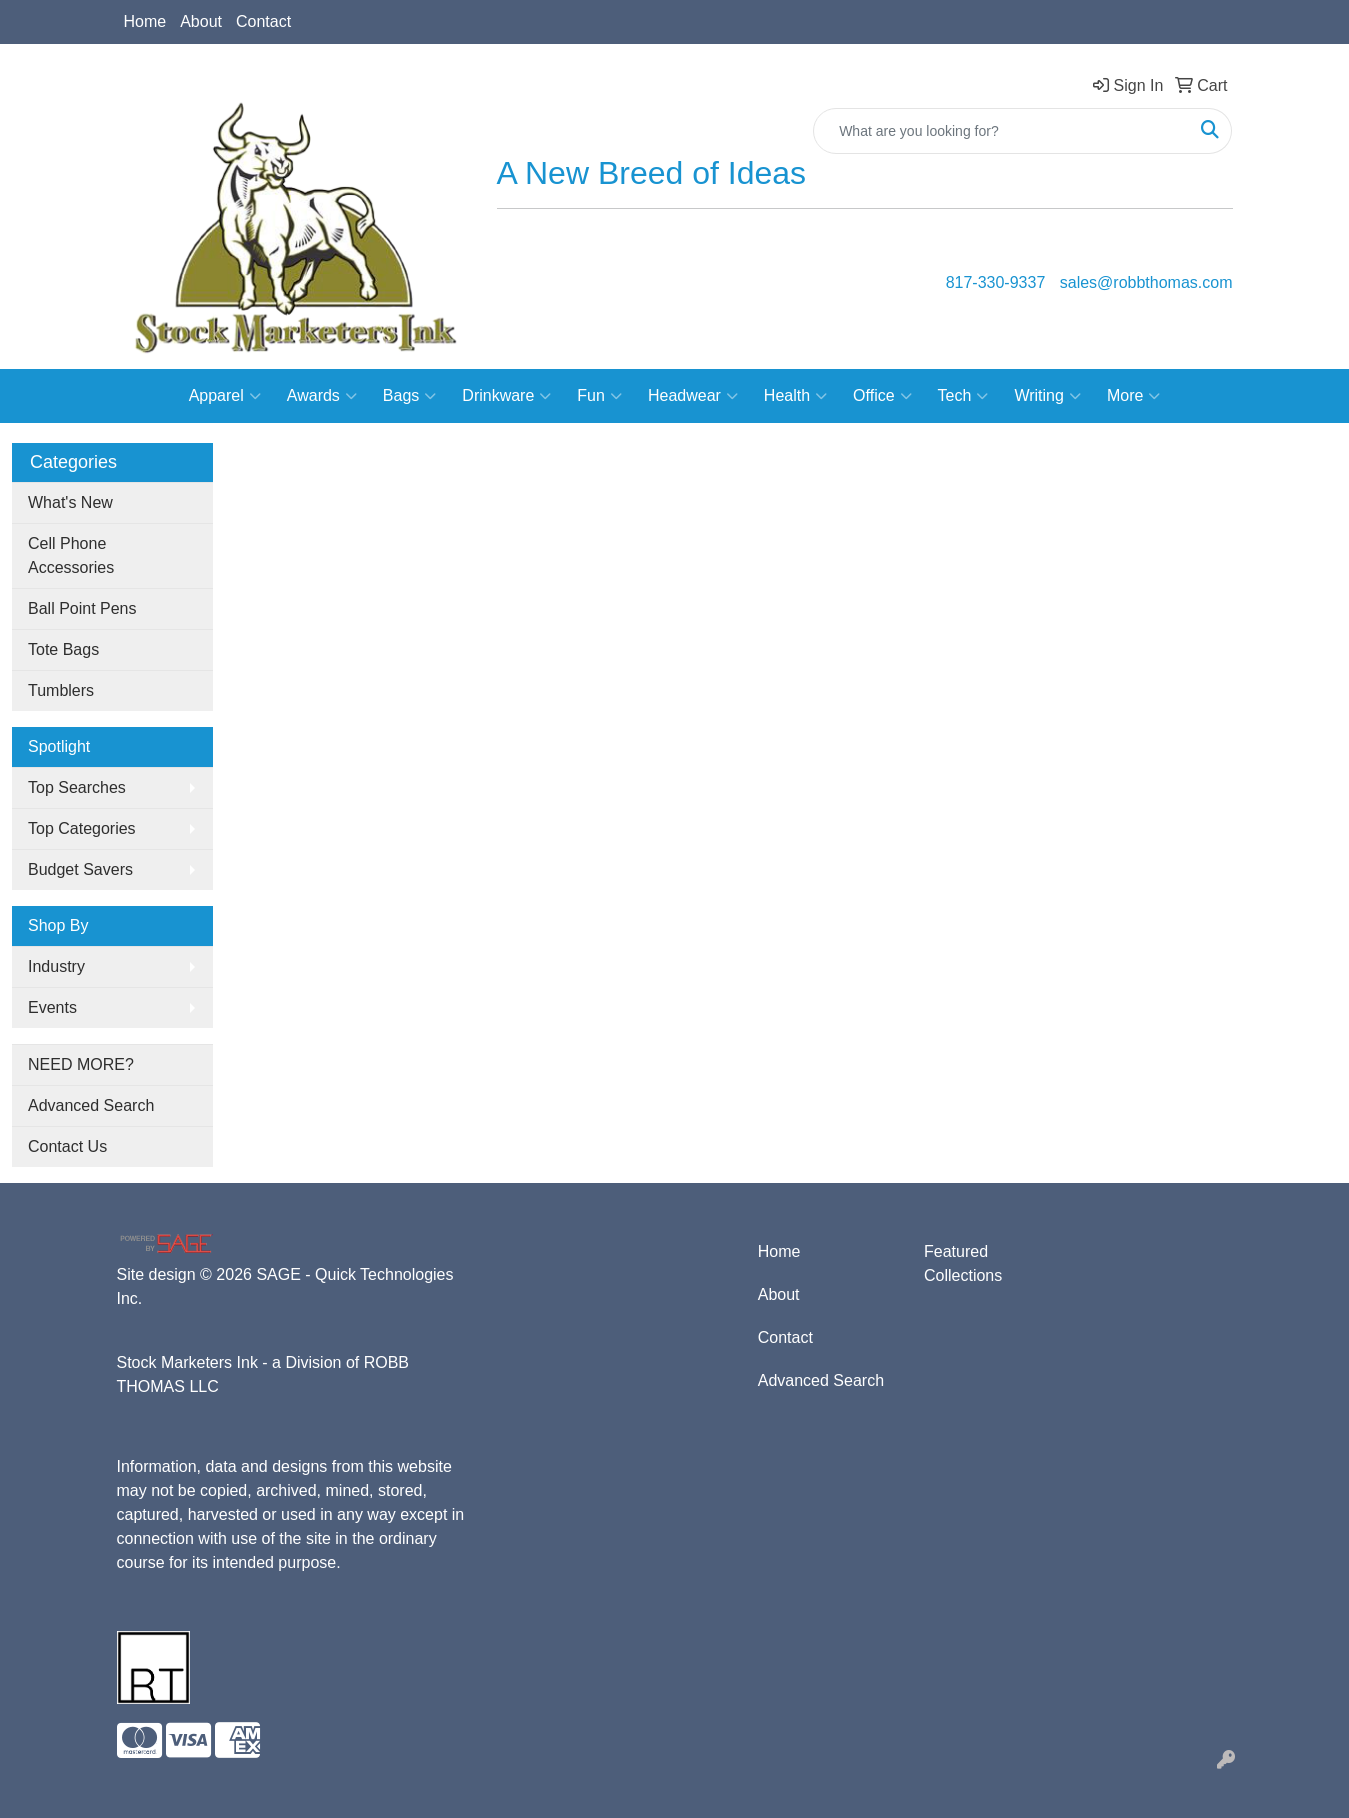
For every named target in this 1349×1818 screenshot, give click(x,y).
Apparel (225, 396)
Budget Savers (80, 869)
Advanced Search (91, 1105)
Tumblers (61, 690)
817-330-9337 (996, 282)
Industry (56, 966)
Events (52, 1007)
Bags (409, 396)
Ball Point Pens (82, 608)
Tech (963, 396)
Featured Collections (963, 1263)
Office (882, 396)
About (201, 21)
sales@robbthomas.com (1146, 282)
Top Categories (82, 828)
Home (145, 21)
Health (795, 396)
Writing (1047, 396)
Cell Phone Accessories (71, 555)
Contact (263, 21)
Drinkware (506, 396)
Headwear (693, 396)
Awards (322, 396)
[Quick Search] (1001, 131)
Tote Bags (63, 649)
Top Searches (77, 787)
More (1133, 396)
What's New (70, 502)
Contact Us (67, 1146)
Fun (599, 396)
